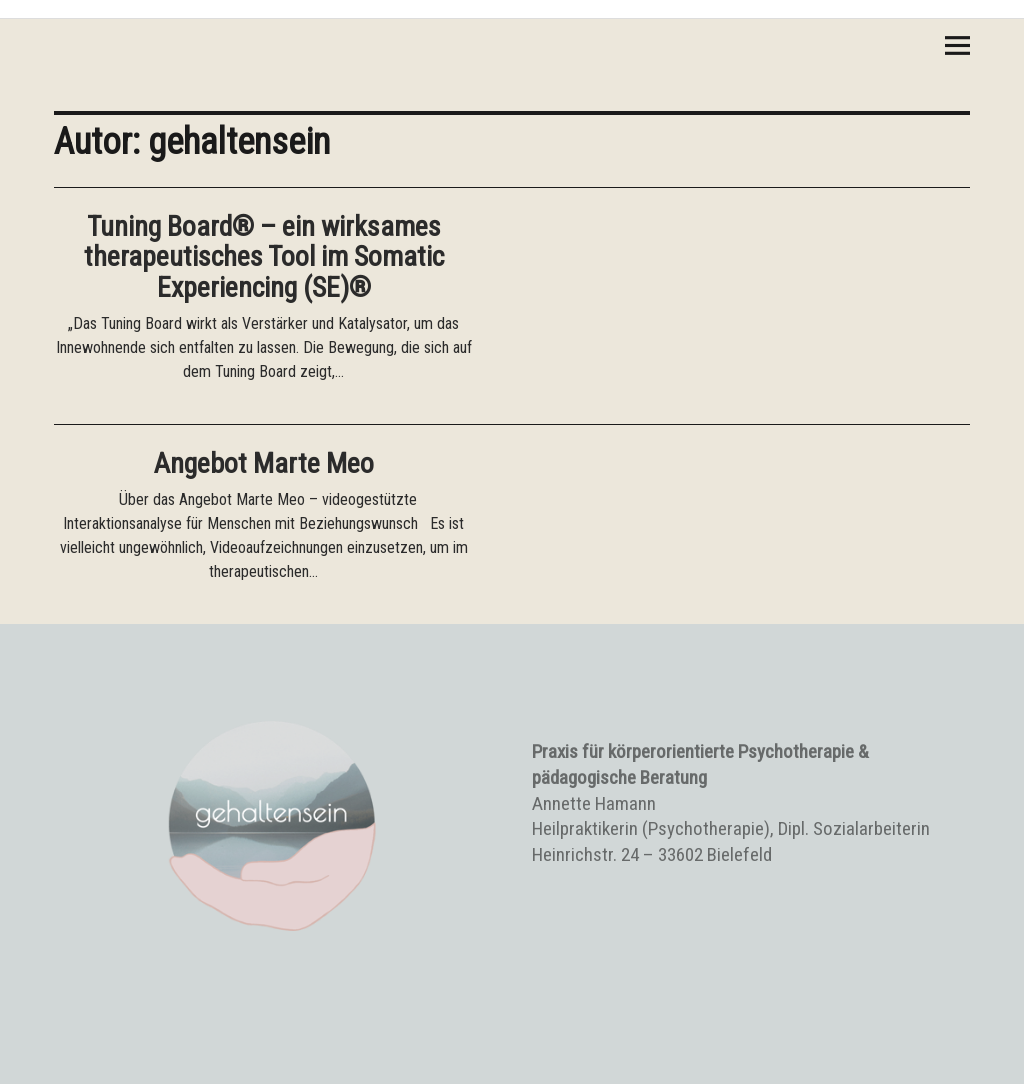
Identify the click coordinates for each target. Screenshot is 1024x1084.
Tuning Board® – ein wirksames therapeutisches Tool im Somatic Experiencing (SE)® (264, 257)
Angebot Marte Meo (264, 463)
